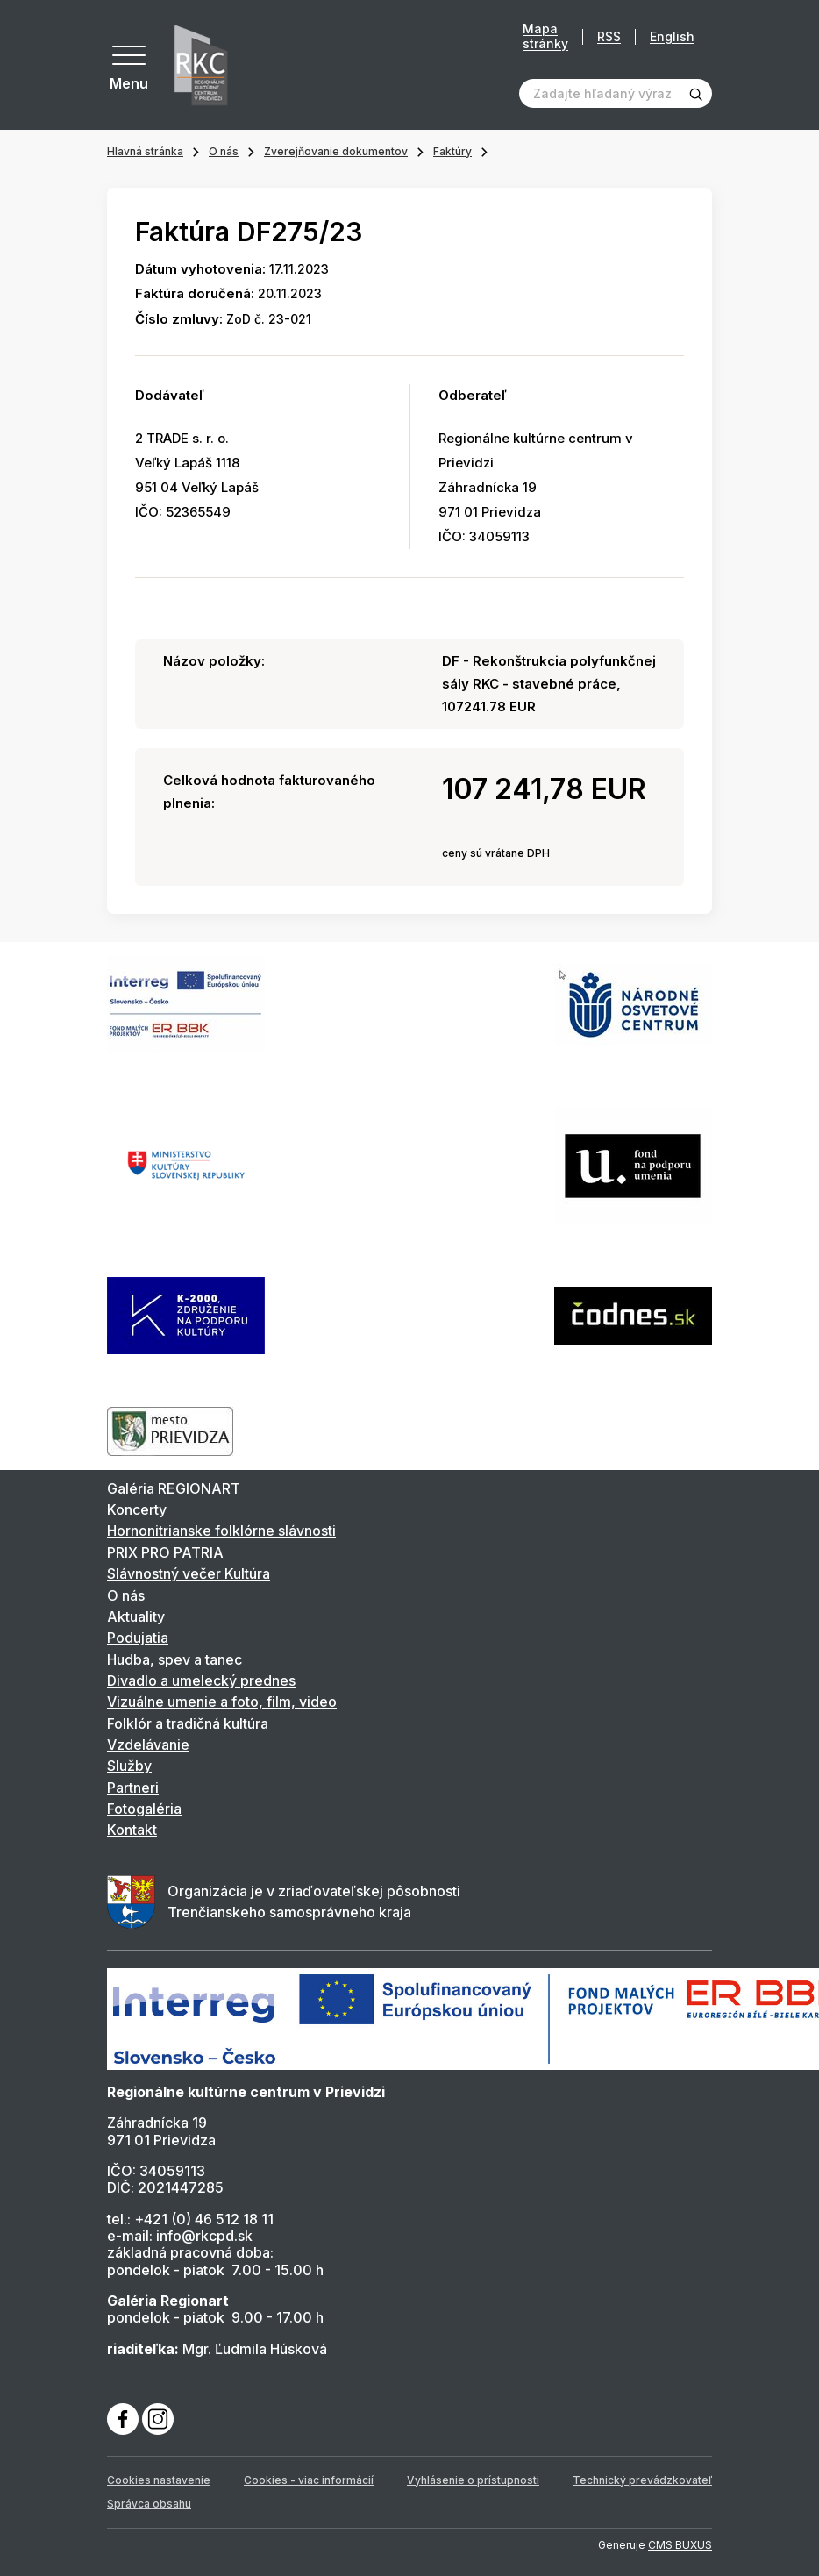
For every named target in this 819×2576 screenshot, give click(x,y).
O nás (224, 151)
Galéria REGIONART (173, 1488)
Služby (129, 1765)
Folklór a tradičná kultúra (187, 1723)
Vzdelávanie (148, 1744)
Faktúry (452, 151)
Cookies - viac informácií (309, 2480)
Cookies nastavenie (158, 2480)
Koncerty (137, 1509)
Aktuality (136, 1616)
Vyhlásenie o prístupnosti (473, 2480)
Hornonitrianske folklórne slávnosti (221, 1530)
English (672, 36)
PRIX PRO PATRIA (165, 1552)
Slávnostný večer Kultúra (188, 1573)
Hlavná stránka (145, 151)
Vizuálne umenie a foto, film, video (222, 1701)
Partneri (133, 1787)
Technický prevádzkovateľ (642, 2480)
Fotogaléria (144, 1808)
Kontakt (132, 1829)
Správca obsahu (149, 2503)
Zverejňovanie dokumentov (336, 151)
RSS (609, 36)
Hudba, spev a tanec (174, 1659)
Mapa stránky (545, 36)
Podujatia (137, 1637)
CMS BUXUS (680, 2544)
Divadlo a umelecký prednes (201, 1680)
